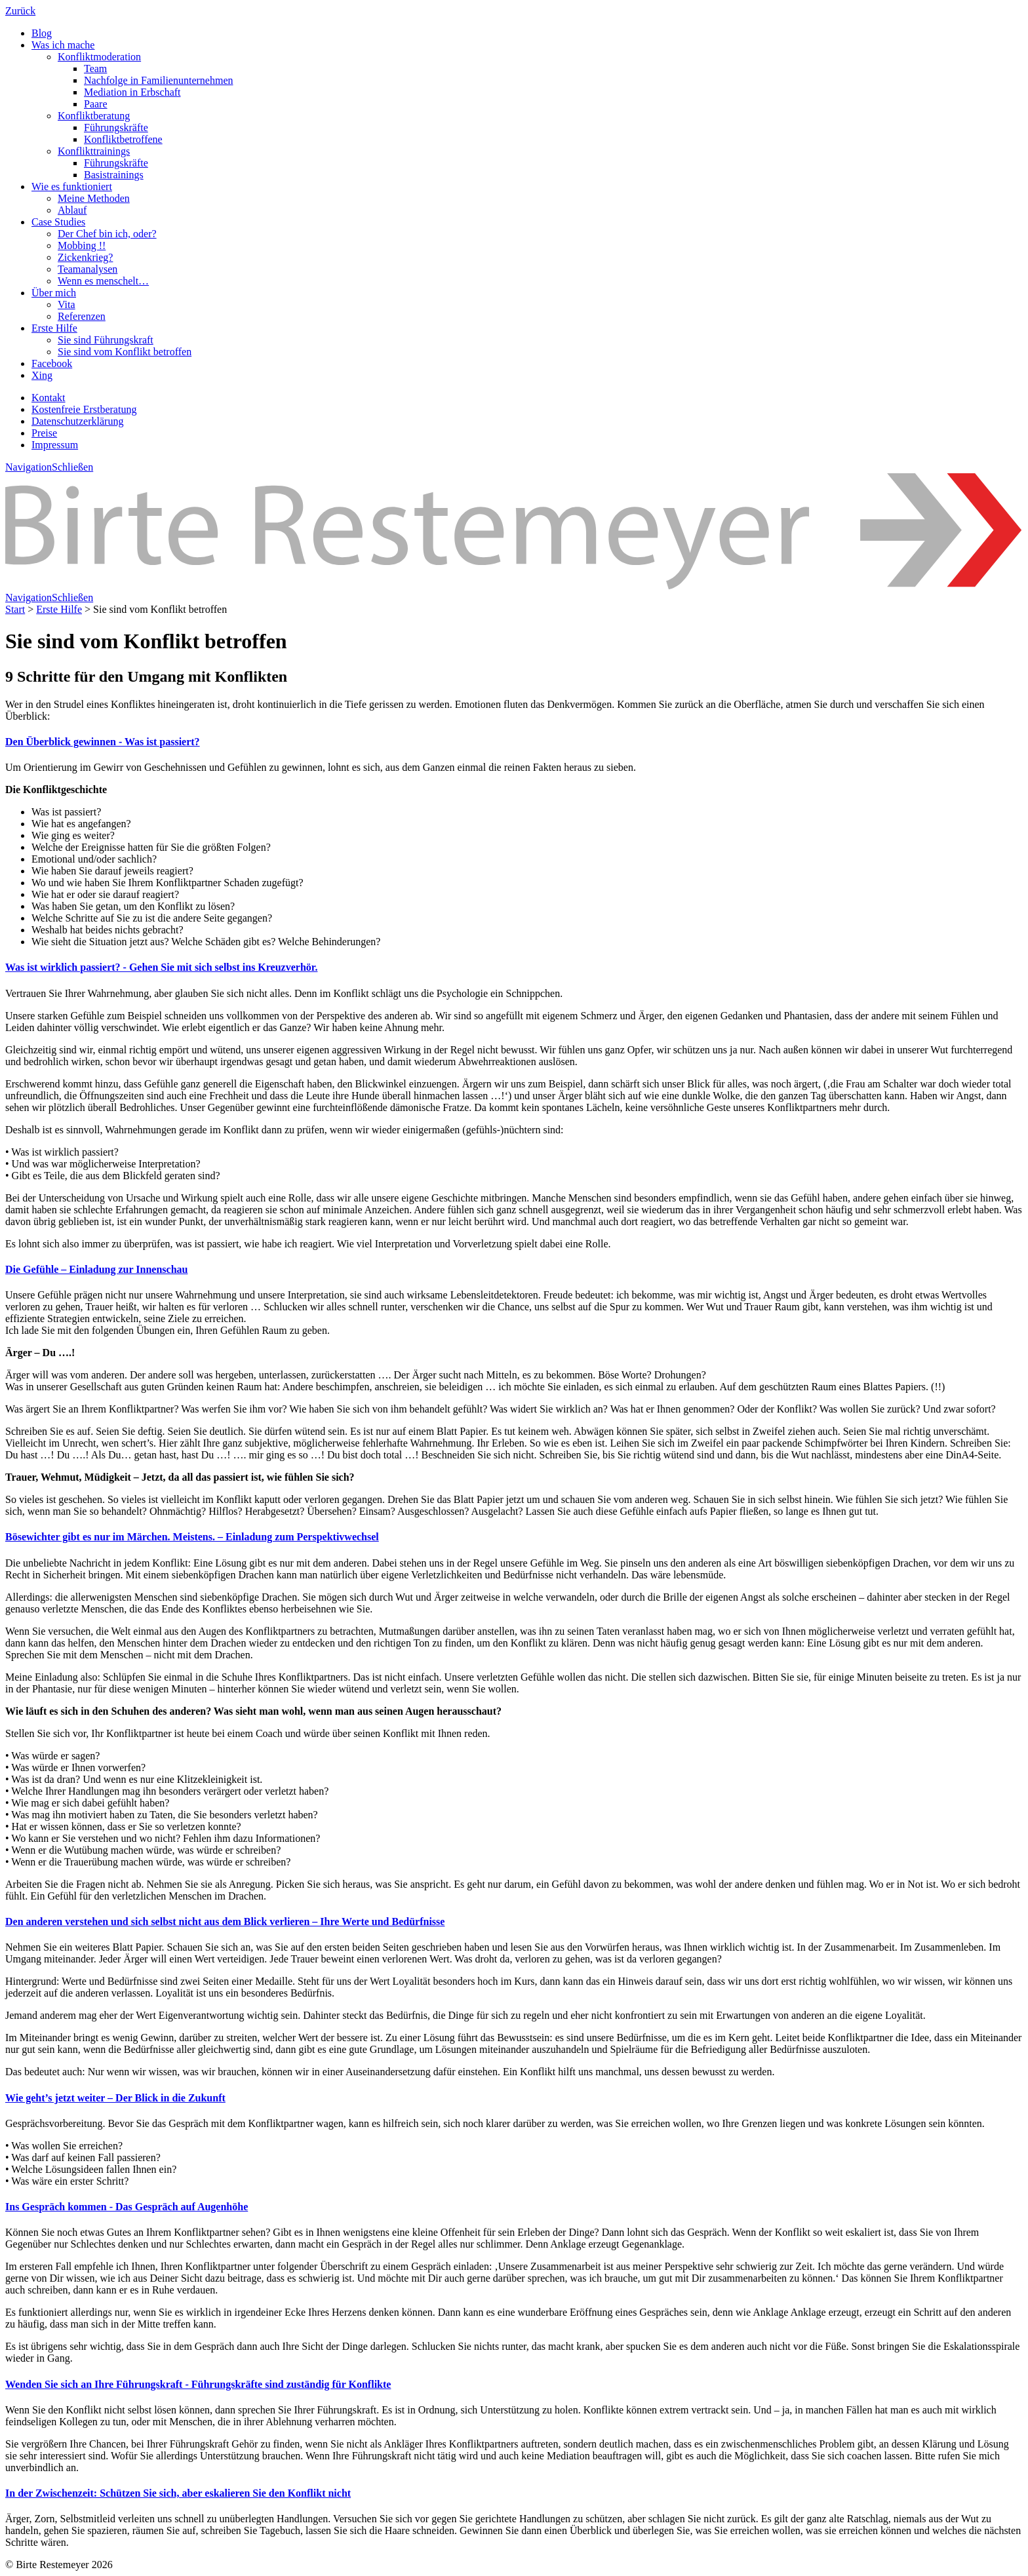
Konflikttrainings (94, 151)
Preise (44, 433)
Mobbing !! (82, 245)
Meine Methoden (94, 198)
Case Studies (58, 221)
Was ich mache (62, 44)
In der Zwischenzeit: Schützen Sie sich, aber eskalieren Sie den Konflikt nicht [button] (178, 2493)
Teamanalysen (87, 269)
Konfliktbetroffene (123, 139)
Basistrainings (114, 174)
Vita (66, 304)
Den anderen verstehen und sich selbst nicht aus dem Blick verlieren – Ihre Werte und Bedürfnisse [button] (225, 1921)
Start (15, 609)
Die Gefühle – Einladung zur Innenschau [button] (96, 1269)
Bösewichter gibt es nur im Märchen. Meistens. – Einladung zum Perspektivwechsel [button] (192, 1536)
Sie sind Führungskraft (105, 339)
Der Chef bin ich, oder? (107, 233)
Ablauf (72, 210)
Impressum (54, 444)
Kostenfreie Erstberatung (83, 409)
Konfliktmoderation (99, 56)
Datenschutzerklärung (77, 421)
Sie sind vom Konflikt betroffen (124, 351)
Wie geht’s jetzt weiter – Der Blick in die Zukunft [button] (115, 2097)
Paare (96, 103)
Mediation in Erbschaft (132, 92)
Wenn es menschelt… (103, 280)
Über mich (53, 292)
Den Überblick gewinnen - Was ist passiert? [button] (102, 741)
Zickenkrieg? (85, 257)
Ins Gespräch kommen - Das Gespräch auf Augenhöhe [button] (126, 2206)
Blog (41, 33)
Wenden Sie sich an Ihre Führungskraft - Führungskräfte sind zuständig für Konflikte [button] (198, 2384)
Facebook (51, 363)
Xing (41, 375)
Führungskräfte (116, 127)
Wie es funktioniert (71, 186)
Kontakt (48, 397)
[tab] (514, 742)
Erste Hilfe (54, 328)
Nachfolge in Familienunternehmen (158, 80)
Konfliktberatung (94, 115)
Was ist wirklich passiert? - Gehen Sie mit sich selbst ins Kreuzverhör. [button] (161, 967)
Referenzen (82, 316)
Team (95, 68)
